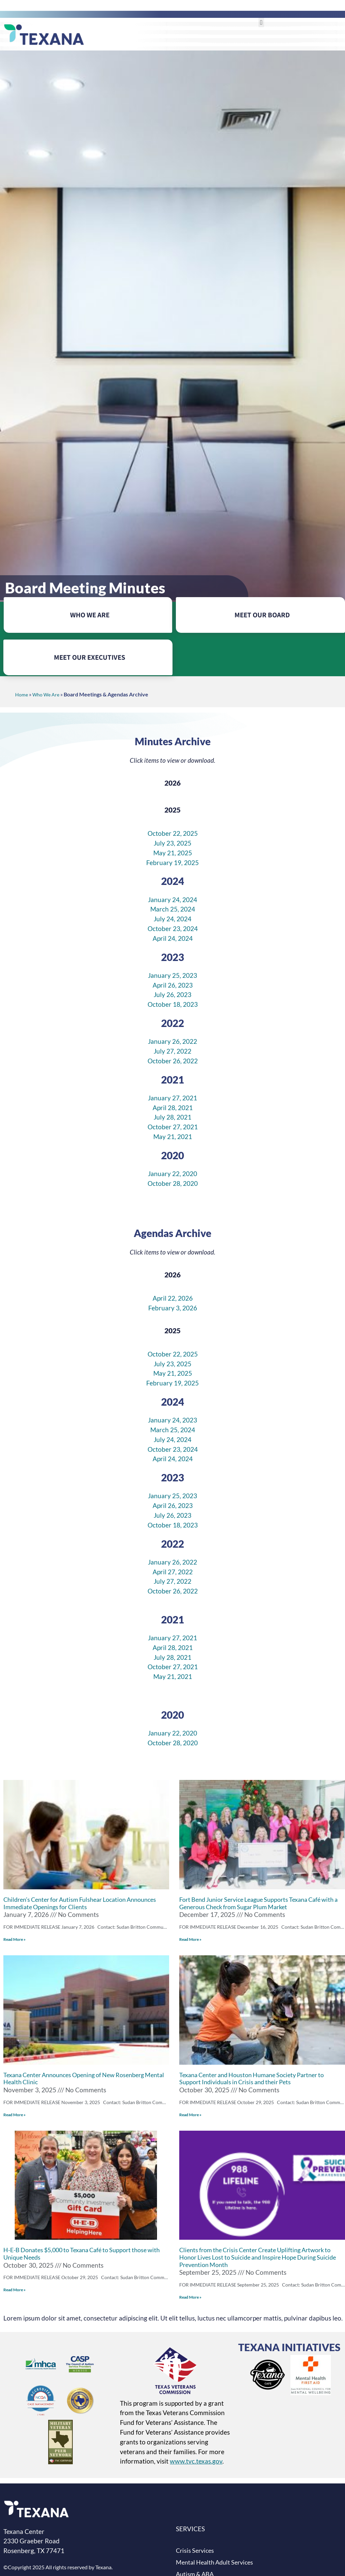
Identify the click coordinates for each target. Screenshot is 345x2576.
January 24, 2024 (172, 899)
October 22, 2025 (173, 833)
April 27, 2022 (173, 1572)
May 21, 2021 (172, 1136)
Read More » (14, 1939)
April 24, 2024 (173, 938)
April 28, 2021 (173, 1107)
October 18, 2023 (173, 1004)
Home (21, 694)
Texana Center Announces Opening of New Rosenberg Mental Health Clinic (83, 2078)
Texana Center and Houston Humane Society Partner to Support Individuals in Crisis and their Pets (251, 2078)
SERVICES (190, 2529)
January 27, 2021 (172, 1098)
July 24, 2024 (172, 919)
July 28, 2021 (172, 1117)
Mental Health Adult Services (214, 2562)
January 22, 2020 (172, 1173)
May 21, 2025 (172, 853)
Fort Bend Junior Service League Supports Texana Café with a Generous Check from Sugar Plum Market (258, 1903)
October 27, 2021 (173, 1127)
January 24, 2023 (172, 1420)
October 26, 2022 (173, 1061)
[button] (261, 22)
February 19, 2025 (172, 862)
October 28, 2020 (173, 1183)
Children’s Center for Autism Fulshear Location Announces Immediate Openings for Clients (79, 1903)
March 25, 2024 (172, 909)
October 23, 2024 (173, 928)
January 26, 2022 (172, 1041)
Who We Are (45, 694)
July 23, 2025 (172, 843)
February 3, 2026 (172, 1308)
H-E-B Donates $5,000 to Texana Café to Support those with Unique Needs (81, 2253)
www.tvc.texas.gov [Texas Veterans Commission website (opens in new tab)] (196, 2461)
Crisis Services (195, 2550)
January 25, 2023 (172, 975)
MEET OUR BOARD (262, 614)
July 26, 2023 (172, 994)
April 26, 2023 (173, 985)
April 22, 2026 (173, 1298)
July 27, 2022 (172, 1051)
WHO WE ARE (89, 614)
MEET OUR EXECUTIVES (89, 657)
